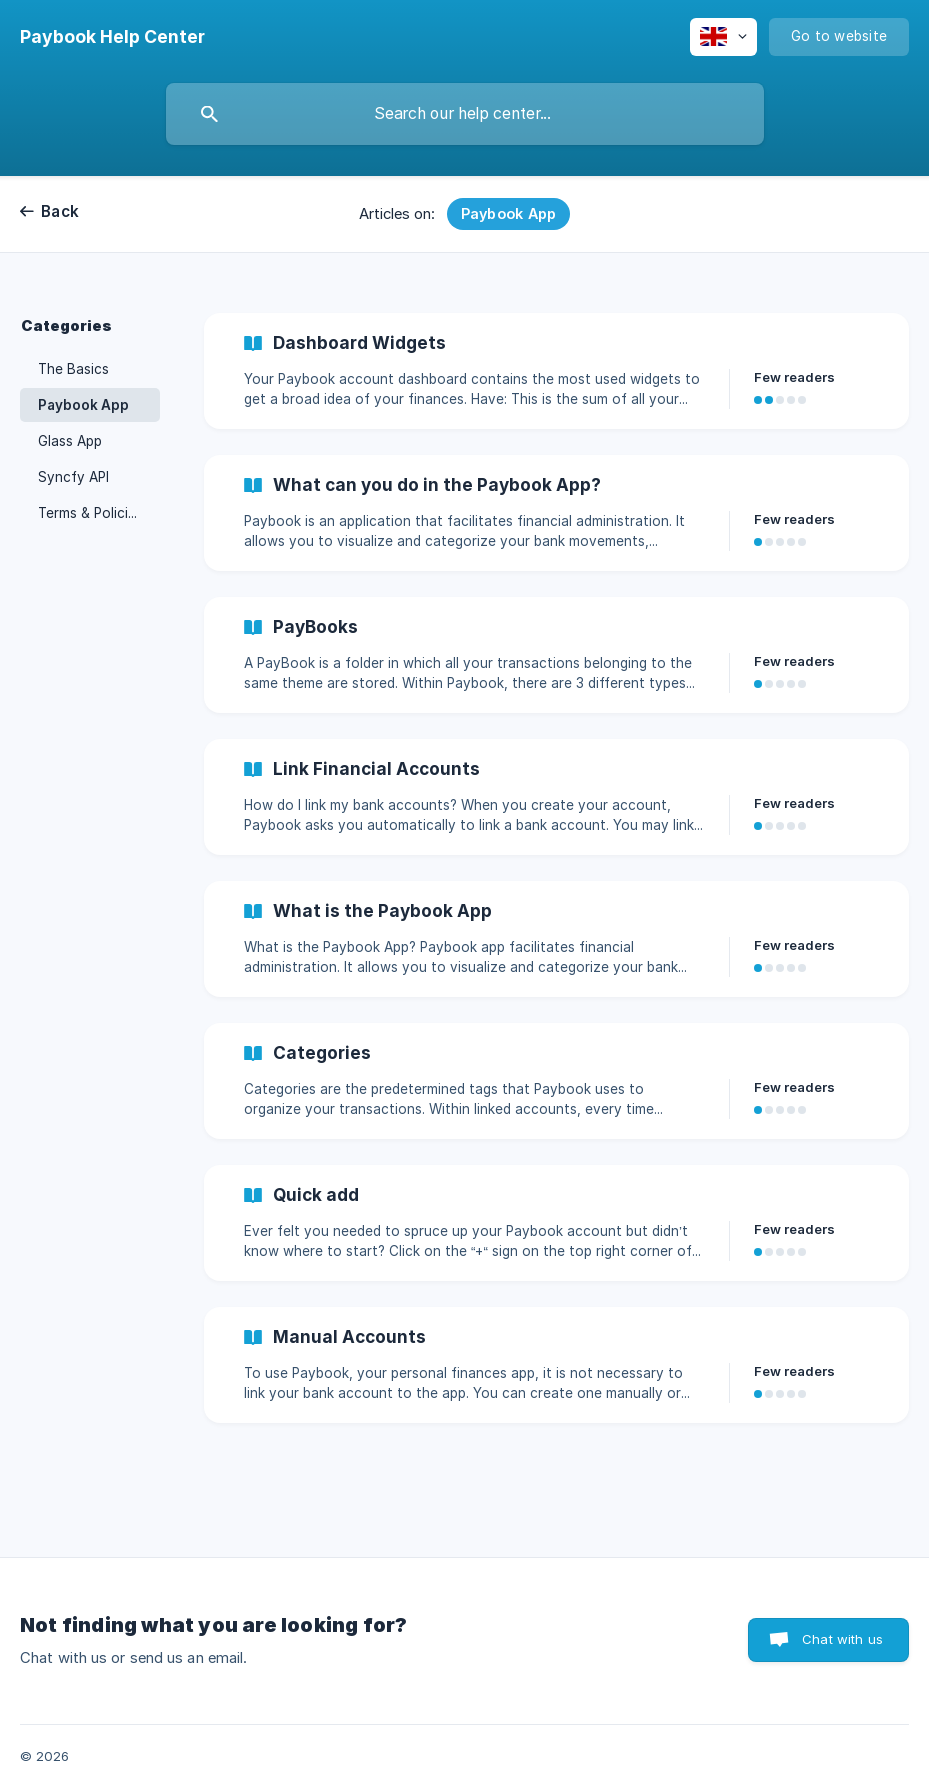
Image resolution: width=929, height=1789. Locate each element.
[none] (112, 37)
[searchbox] (465, 114)
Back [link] (60, 211)
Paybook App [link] (83, 405)
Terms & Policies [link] (90, 513)
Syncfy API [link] (73, 477)
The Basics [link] (73, 369)
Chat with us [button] (842, 1639)
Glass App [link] (70, 441)
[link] (556, 371)
